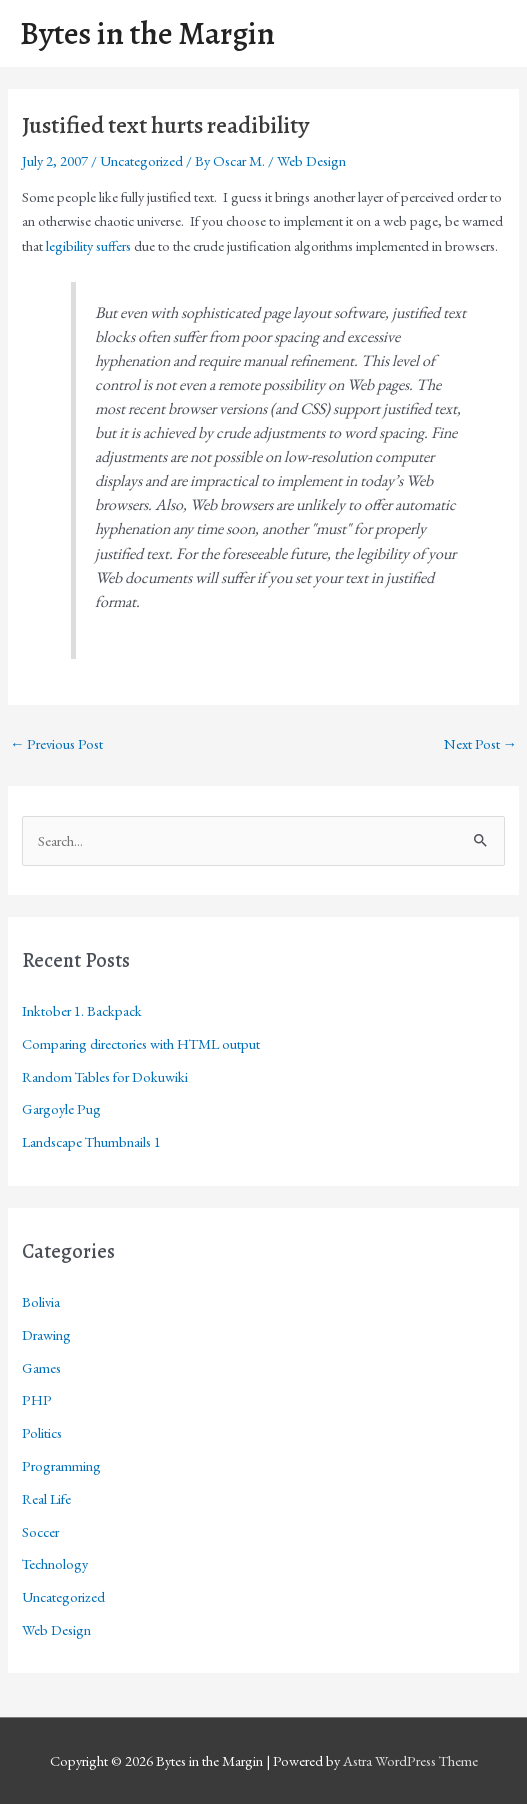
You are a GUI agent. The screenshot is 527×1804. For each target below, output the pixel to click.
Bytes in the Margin (147, 33)
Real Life (46, 1498)
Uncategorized (141, 160)
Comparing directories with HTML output (141, 1043)
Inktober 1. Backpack (82, 1010)
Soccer (40, 1531)
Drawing (46, 1334)
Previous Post (57, 743)
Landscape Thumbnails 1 (91, 1141)
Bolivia (41, 1301)
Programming (61, 1465)
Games (41, 1367)
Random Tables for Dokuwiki (105, 1076)
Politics (42, 1432)
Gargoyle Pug (61, 1108)
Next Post (481, 743)
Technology (55, 1563)
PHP (37, 1399)
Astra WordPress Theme (410, 1760)
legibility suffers (88, 245)
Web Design (311, 160)
